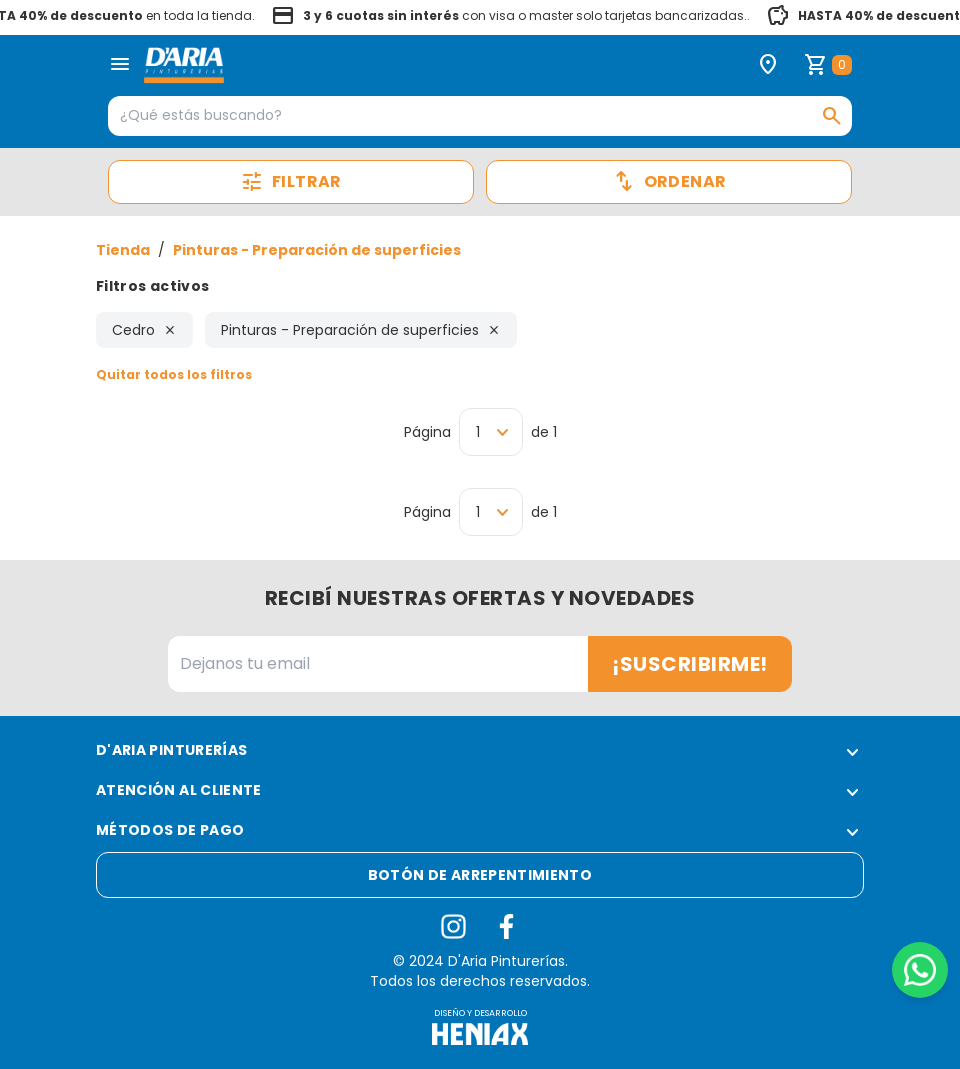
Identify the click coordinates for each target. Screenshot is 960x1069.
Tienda (123, 250)
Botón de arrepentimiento (480, 875)
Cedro (144, 330)
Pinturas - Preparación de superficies (317, 250)
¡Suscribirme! (690, 664)
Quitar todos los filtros (174, 374)
